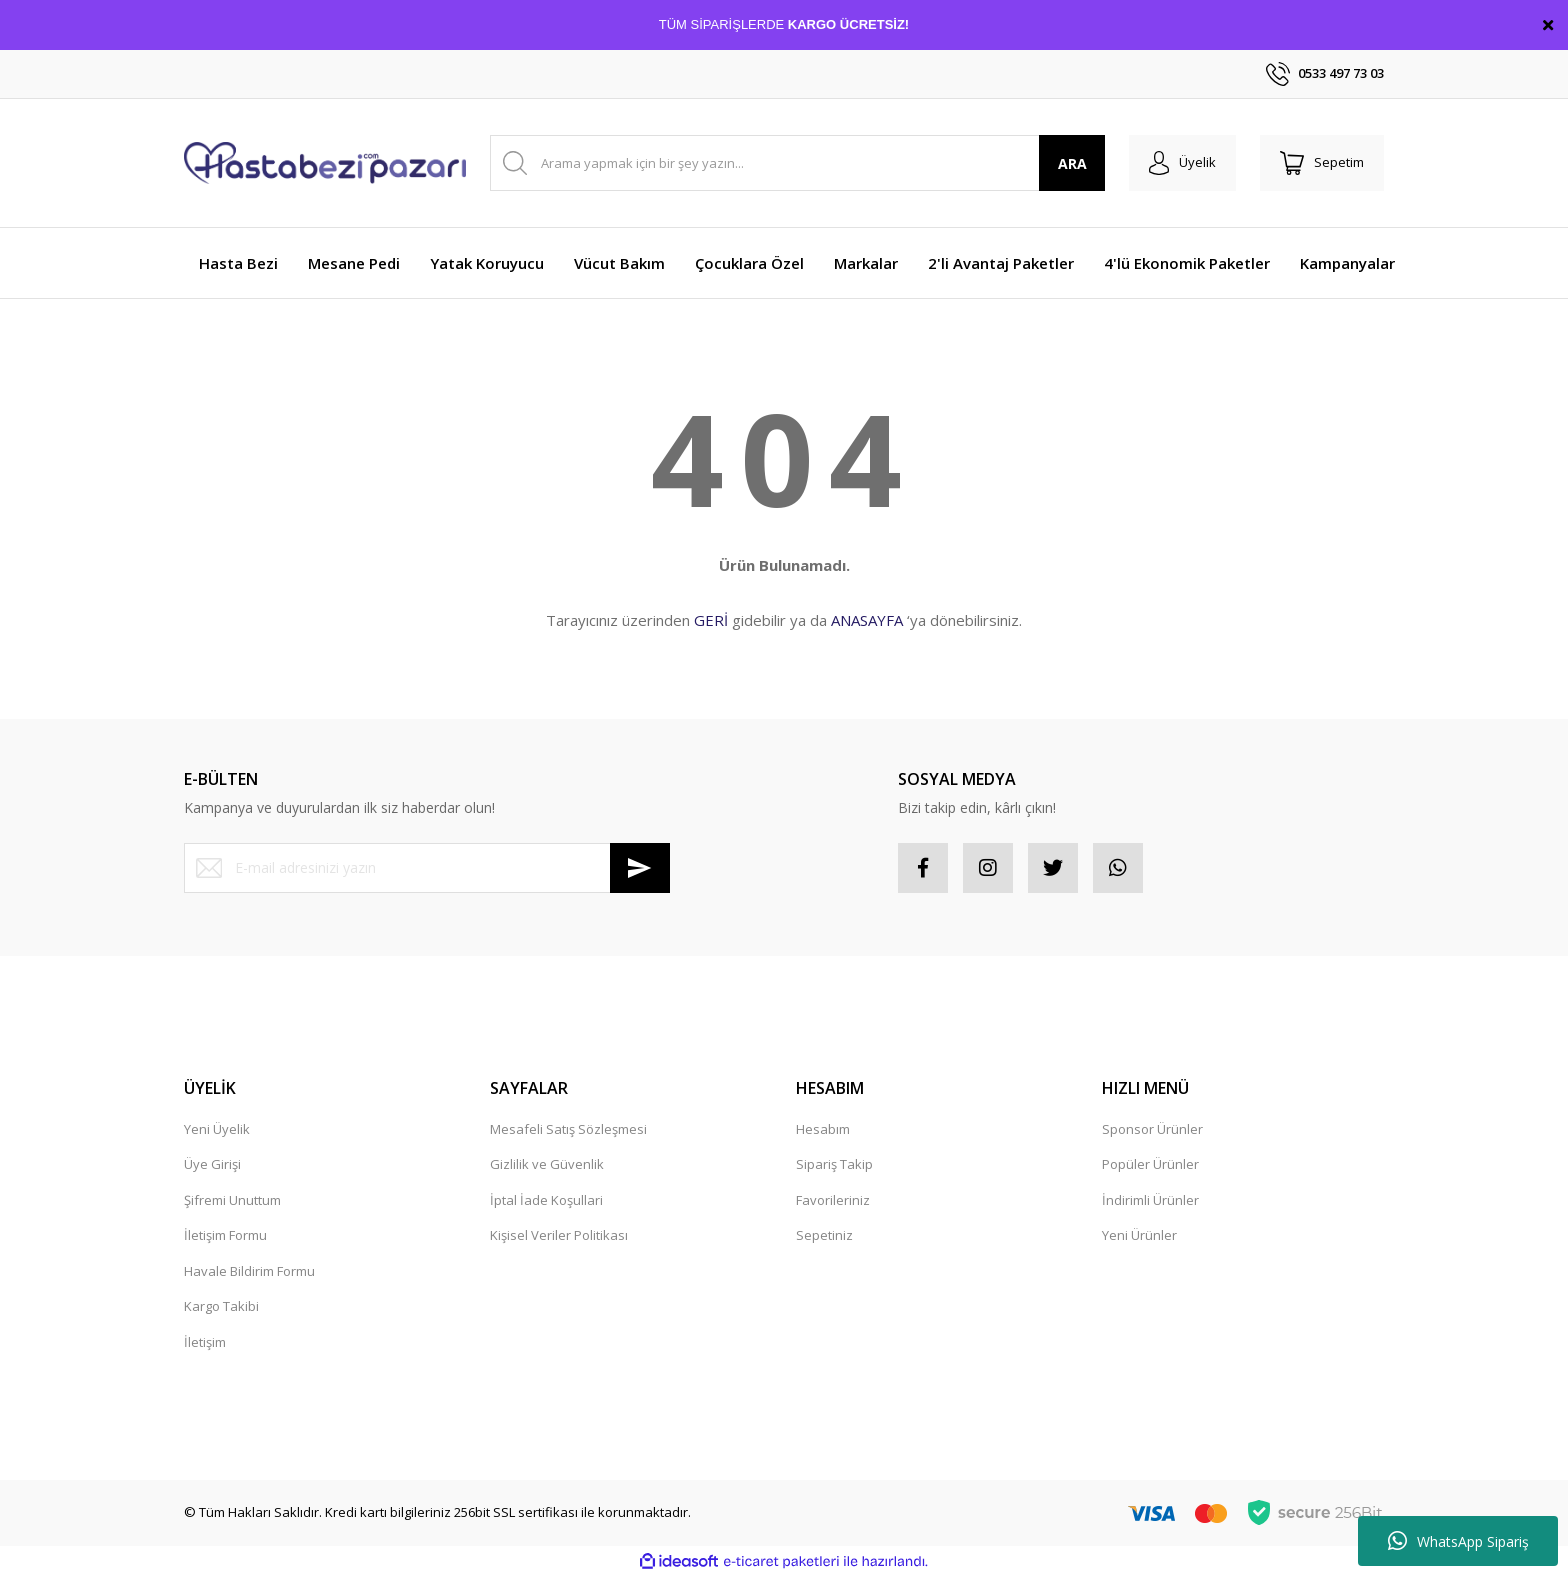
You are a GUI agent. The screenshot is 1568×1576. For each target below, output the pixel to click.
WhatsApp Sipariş (1458, 1541)
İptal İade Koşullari (546, 1200)
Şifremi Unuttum (232, 1200)
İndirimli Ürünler (1150, 1200)
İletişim (205, 1342)
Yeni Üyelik (217, 1129)
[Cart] (1322, 163)
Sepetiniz (824, 1235)
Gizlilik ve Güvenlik (547, 1164)
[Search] (797, 163)
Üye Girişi (212, 1164)
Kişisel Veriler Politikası (559, 1235)
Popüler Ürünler (1150, 1164)
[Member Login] (1182, 163)
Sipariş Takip (834, 1164)
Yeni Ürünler (1139, 1235)
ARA (1072, 163)
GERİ (711, 620)
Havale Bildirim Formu (249, 1271)
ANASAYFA (867, 620)
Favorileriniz (833, 1200)
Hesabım (823, 1129)
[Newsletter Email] (427, 868)
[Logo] (325, 162)
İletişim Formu (225, 1235)
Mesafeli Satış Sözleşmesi (568, 1129)
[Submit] (640, 868)
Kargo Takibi (221, 1306)
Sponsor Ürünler (1152, 1129)
